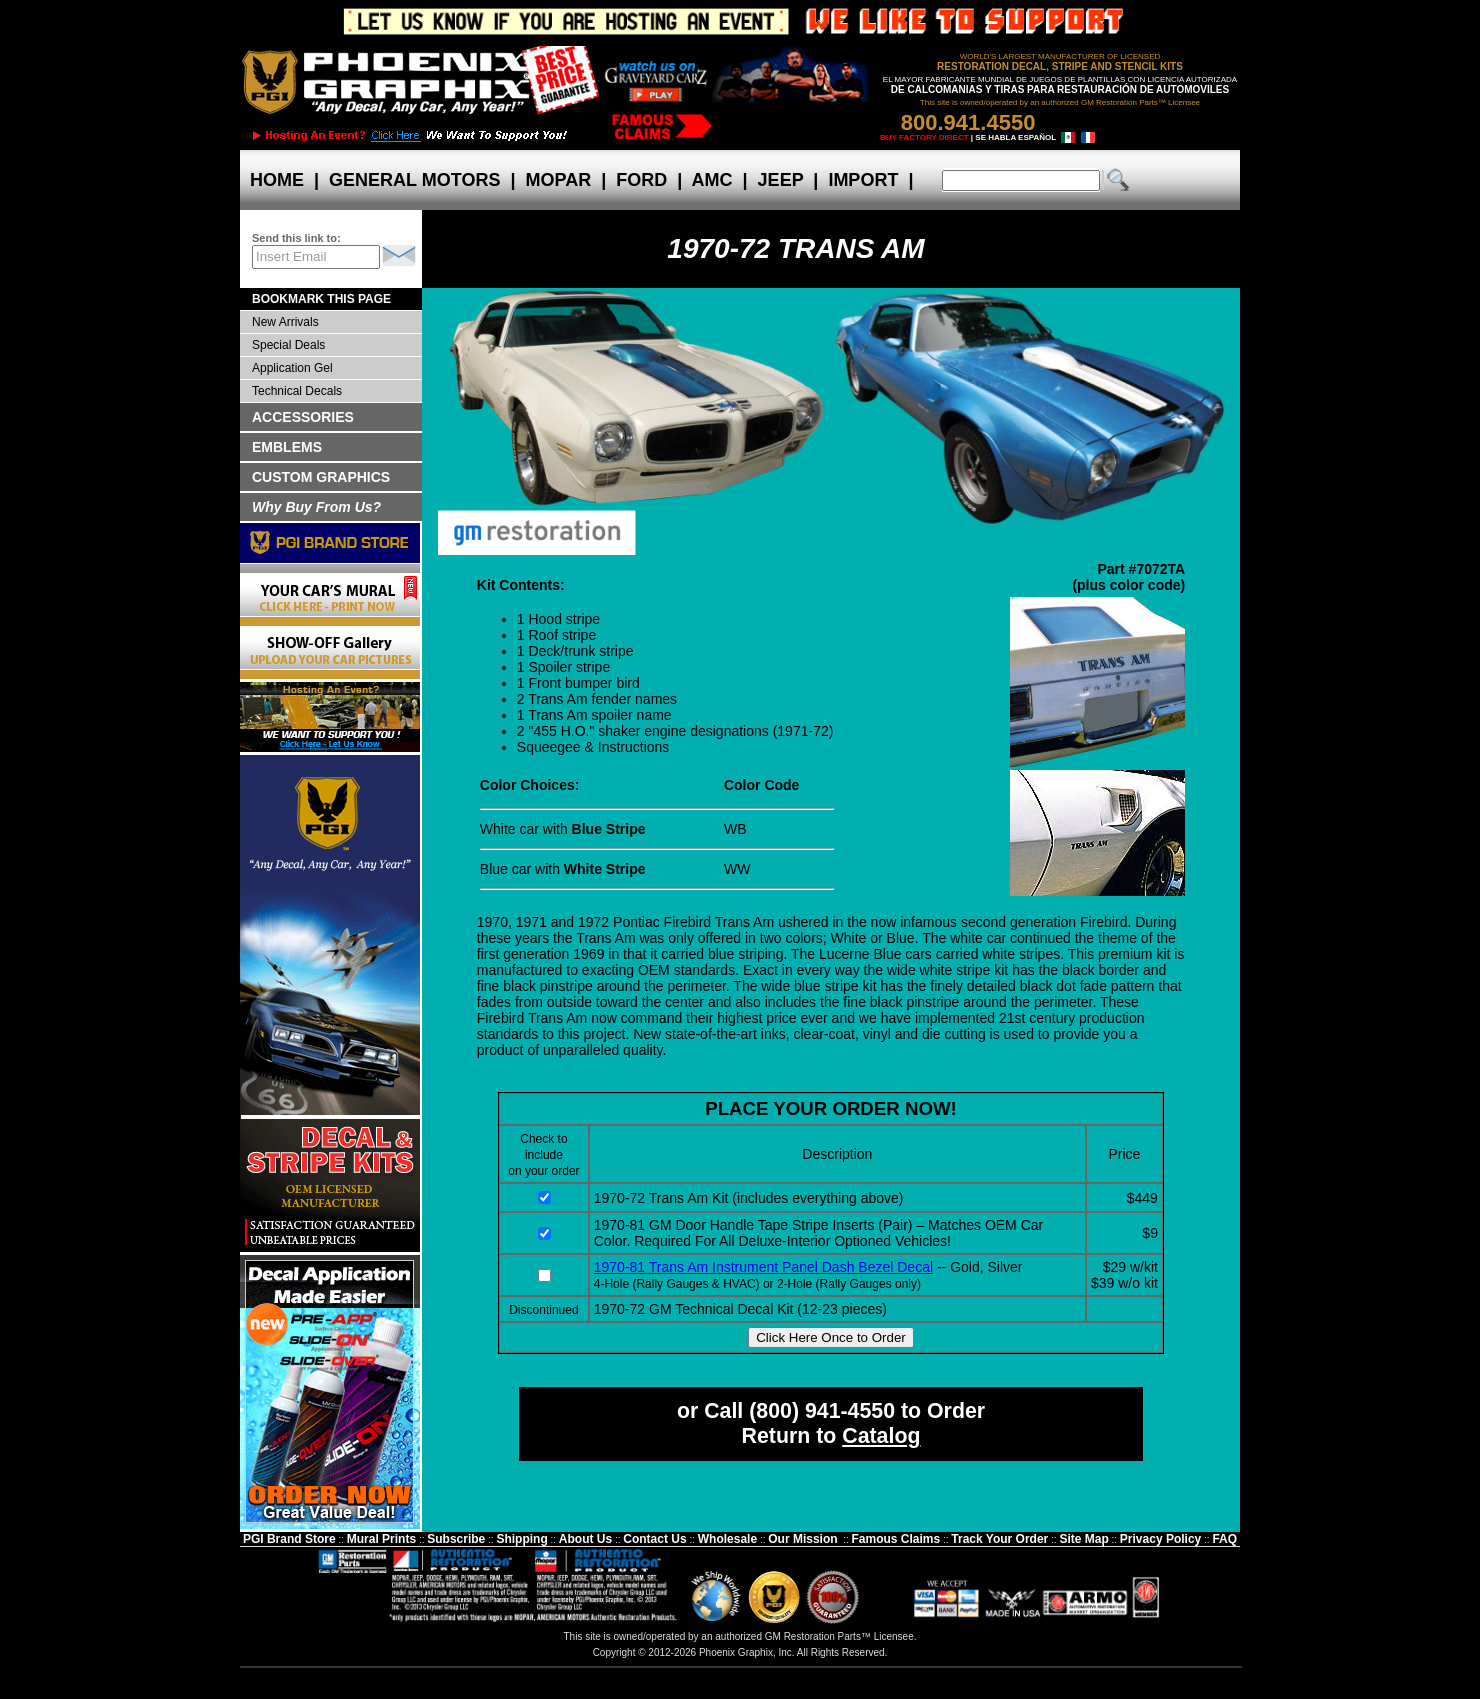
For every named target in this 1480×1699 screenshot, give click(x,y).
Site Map (1083, 1539)
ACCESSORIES (303, 417)
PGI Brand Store (289, 1539)
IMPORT (863, 180)
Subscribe (456, 1539)
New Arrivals (285, 322)
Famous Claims (896, 1539)
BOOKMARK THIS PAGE (321, 299)
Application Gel (292, 368)
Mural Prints (381, 1539)
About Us (585, 1539)
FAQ (1224, 1539)
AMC (712, 180)
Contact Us (654, 1539)
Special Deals (288, 345)
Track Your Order (999, 1539)
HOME (277, 180)
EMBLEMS (287, 447)
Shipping (521, 1539)
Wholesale (727, 1539)
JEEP (781, 180)
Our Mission (802, 1539)
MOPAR (558, 180)
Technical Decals (297, 391)
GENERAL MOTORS (414, 180)
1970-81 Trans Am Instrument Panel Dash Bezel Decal (763, 1267)
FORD (641, 180)
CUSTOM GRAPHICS (321, 477)
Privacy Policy (1160, 1539)
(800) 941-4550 (822, 1411)
